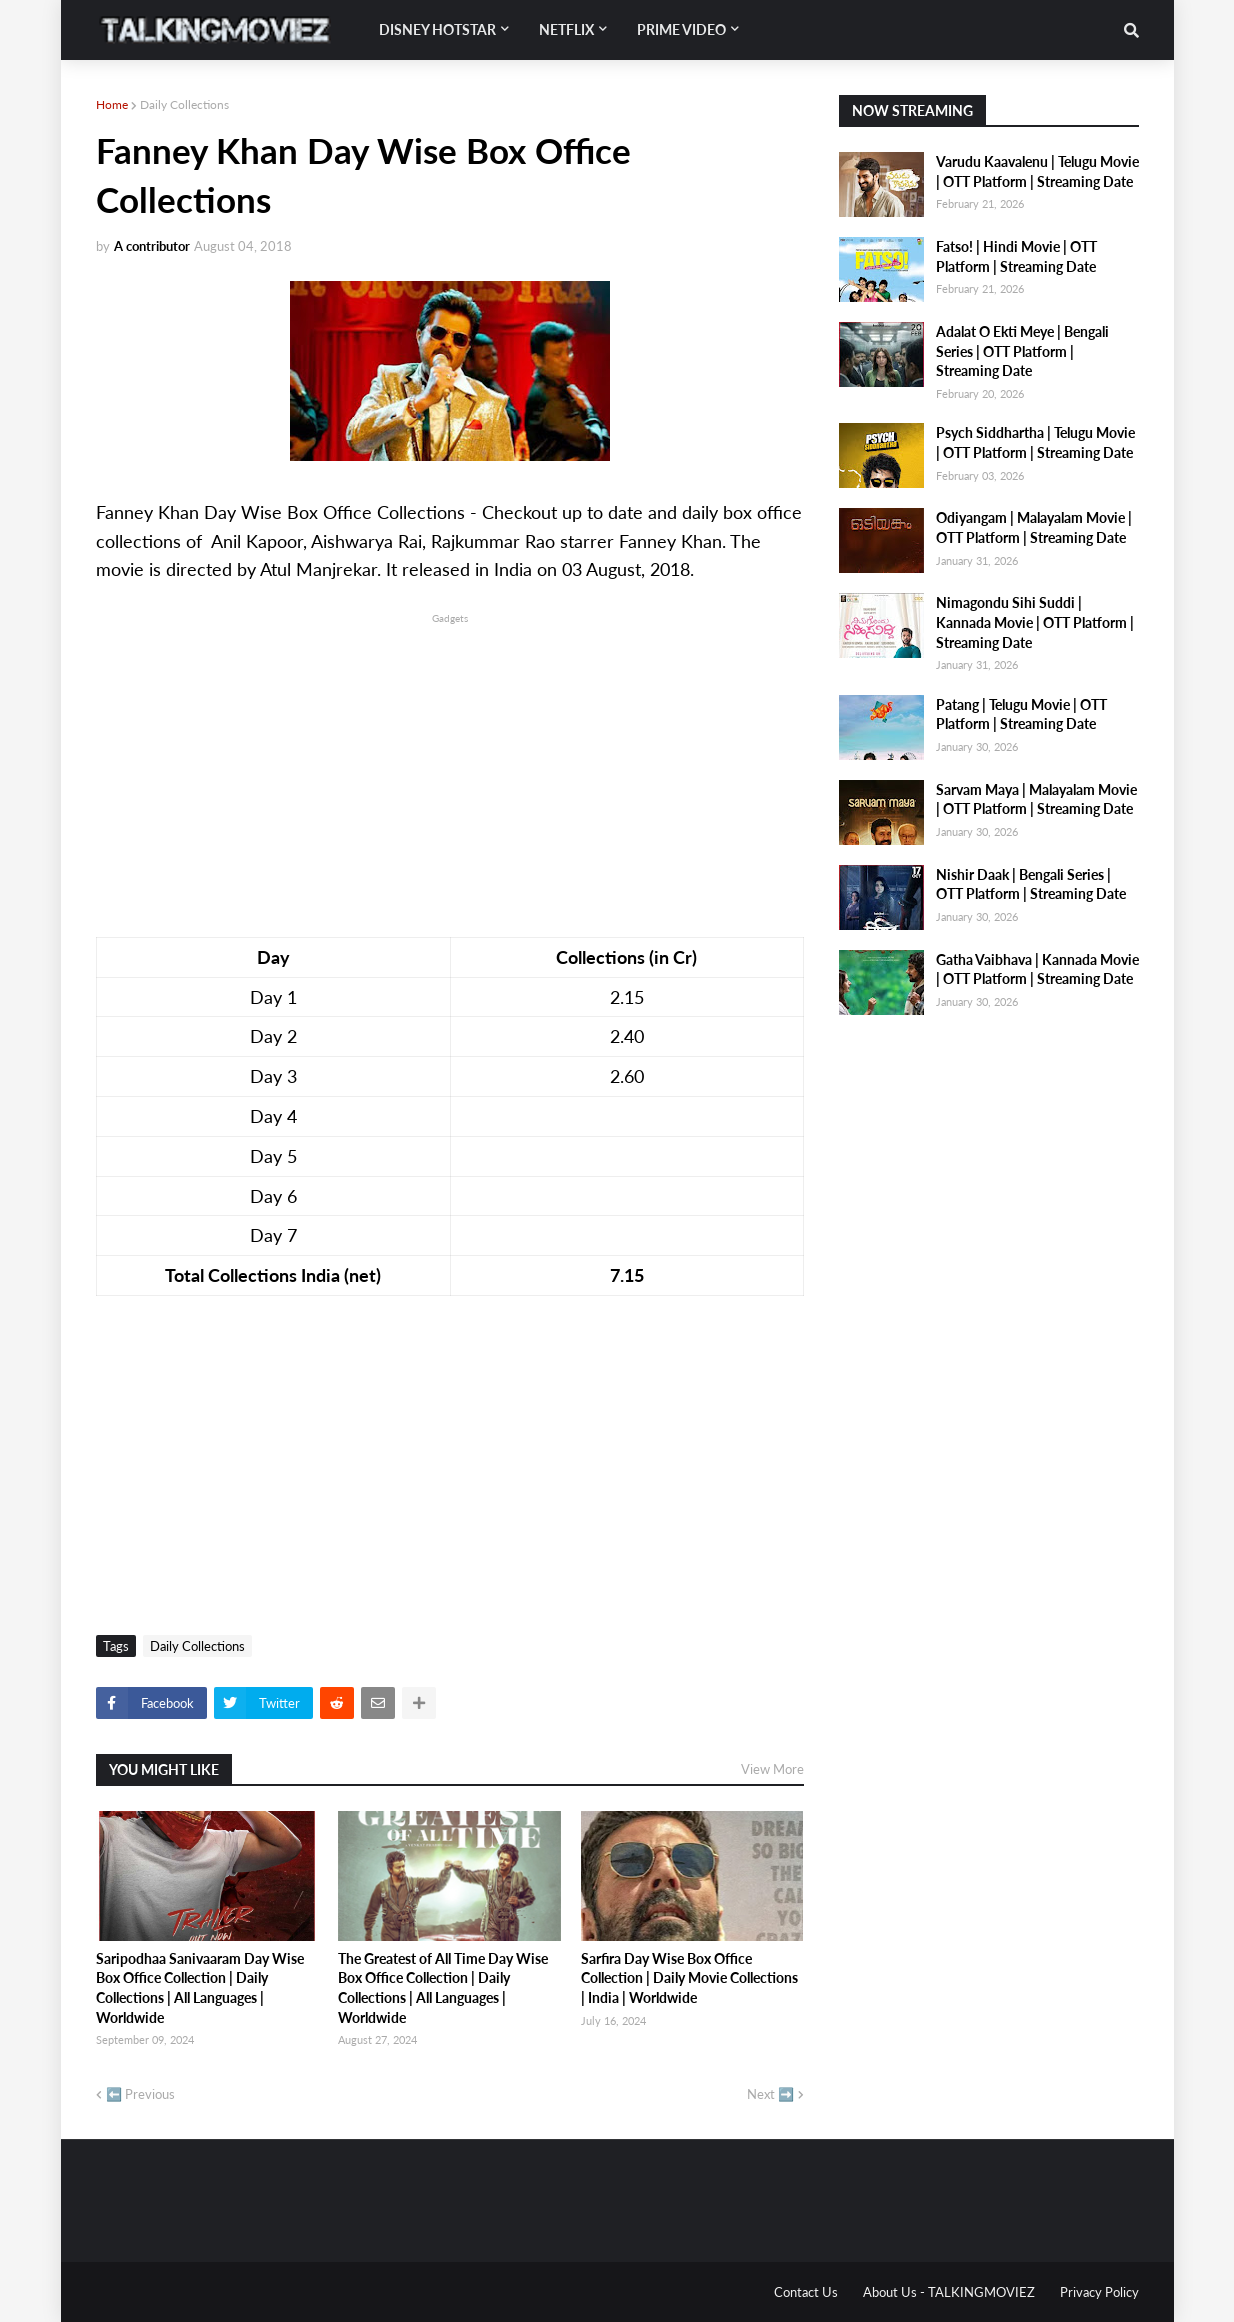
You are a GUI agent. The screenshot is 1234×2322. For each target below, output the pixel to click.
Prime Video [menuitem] (681, 29)
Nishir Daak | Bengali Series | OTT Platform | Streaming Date (1031, 884)
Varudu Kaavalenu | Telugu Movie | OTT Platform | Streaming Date (1037, 171)
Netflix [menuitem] (566, 29)
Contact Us (806, 2292)
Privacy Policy (1099, 2292)
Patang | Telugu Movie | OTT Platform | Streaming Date (1021, 714)
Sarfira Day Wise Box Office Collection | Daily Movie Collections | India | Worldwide (689, 1978)
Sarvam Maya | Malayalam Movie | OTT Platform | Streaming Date (1036, 799)
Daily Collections (184, 104)
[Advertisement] (450, 768)
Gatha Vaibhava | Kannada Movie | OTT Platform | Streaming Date (1037, 969)
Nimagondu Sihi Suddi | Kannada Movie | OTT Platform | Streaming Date (1035, 622)
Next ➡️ (770, 2094)
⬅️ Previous (140, 2094)
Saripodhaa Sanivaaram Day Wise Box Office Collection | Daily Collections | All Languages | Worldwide (200, 1988)
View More (772, 1769)
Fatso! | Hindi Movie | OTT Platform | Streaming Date (1016, 256)
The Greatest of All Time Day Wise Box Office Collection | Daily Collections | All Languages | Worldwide (443, 1988)
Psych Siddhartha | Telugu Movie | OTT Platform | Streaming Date (1035, 442)
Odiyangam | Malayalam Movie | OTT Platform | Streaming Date (1034, 527)
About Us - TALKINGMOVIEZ (949, 2292)
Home (112, 104)
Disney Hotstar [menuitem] (437, 29)
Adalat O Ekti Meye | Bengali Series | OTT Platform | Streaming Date (1022, 351)
